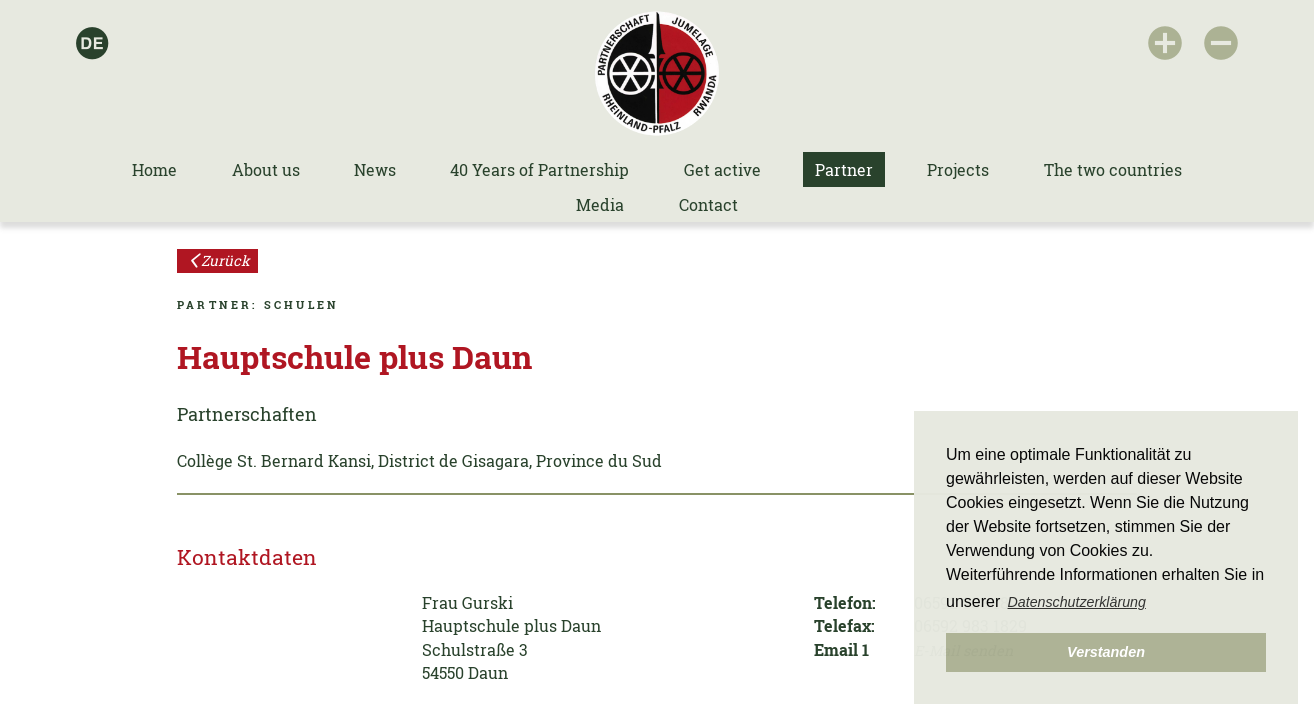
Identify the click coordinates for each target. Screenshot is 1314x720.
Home (154, 169)
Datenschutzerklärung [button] (1077, 602)
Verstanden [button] (1106, 652)
